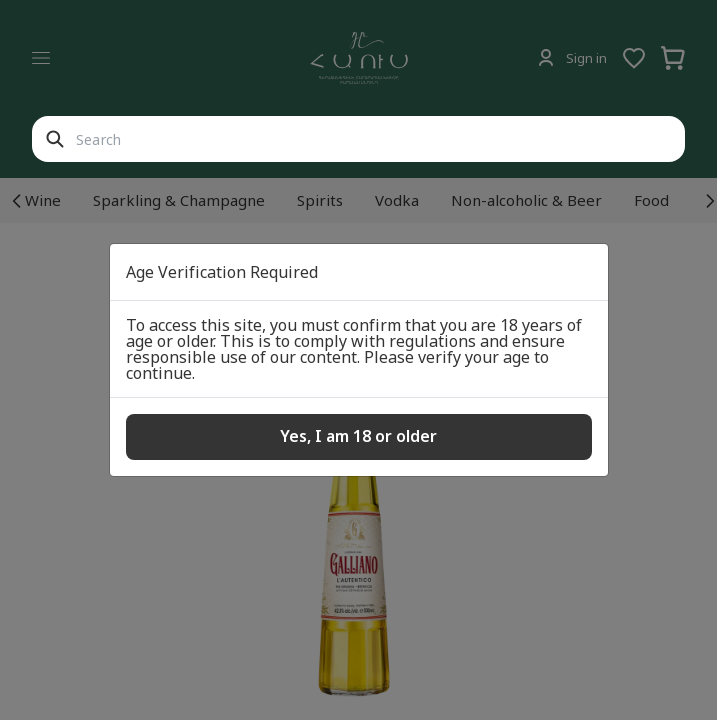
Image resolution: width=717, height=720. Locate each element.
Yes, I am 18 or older (358, 436)
